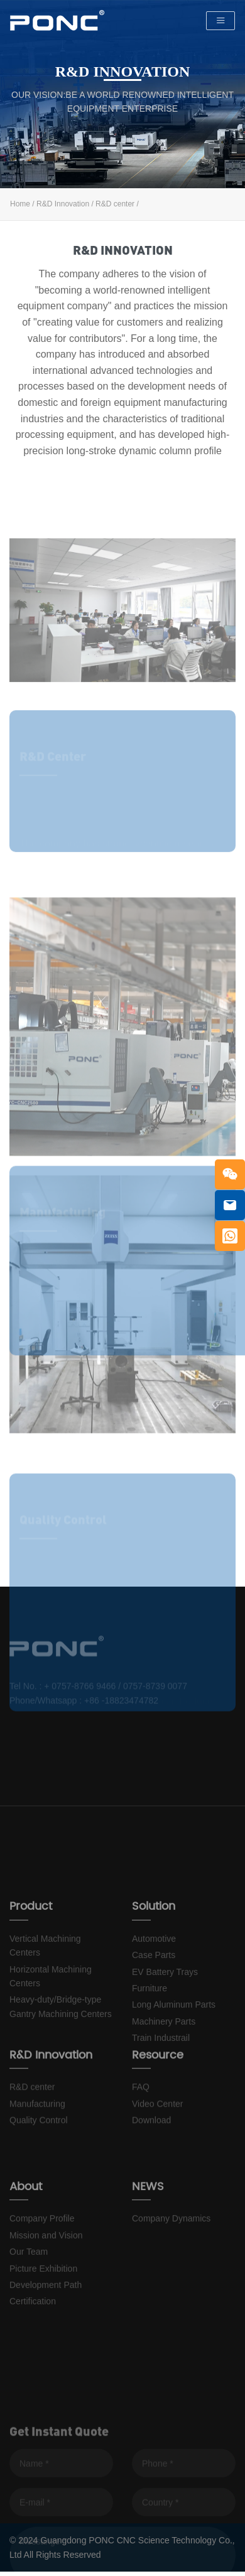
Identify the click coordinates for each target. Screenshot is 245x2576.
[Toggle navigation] (220, 21)
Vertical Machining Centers (45, 2008)
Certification (32, 2356)
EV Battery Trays (165, 2034)
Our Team (28, 2307)
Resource (157, 2089)
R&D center (114, 204)
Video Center (157, 2137)
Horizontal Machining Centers (50, 2038)
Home (20, 204)
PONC (57, 20)
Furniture (149, 2050)
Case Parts (153, 2017)
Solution (153, 1968)
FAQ (141, 2121)
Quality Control (38, 2154)
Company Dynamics (171, 2274)
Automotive (154, 2001)
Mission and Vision (45, 2290)
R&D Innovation (62, 204)
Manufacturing (37, 2137)
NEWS (148, 2241)
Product (30, 1968)
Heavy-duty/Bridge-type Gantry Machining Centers (60, 2068)
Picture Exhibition (43, 2323)
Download (151, 2154)
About (25, 2241)
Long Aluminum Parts (173, 2067)
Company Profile (42, 2274)
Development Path (45, 2339)
